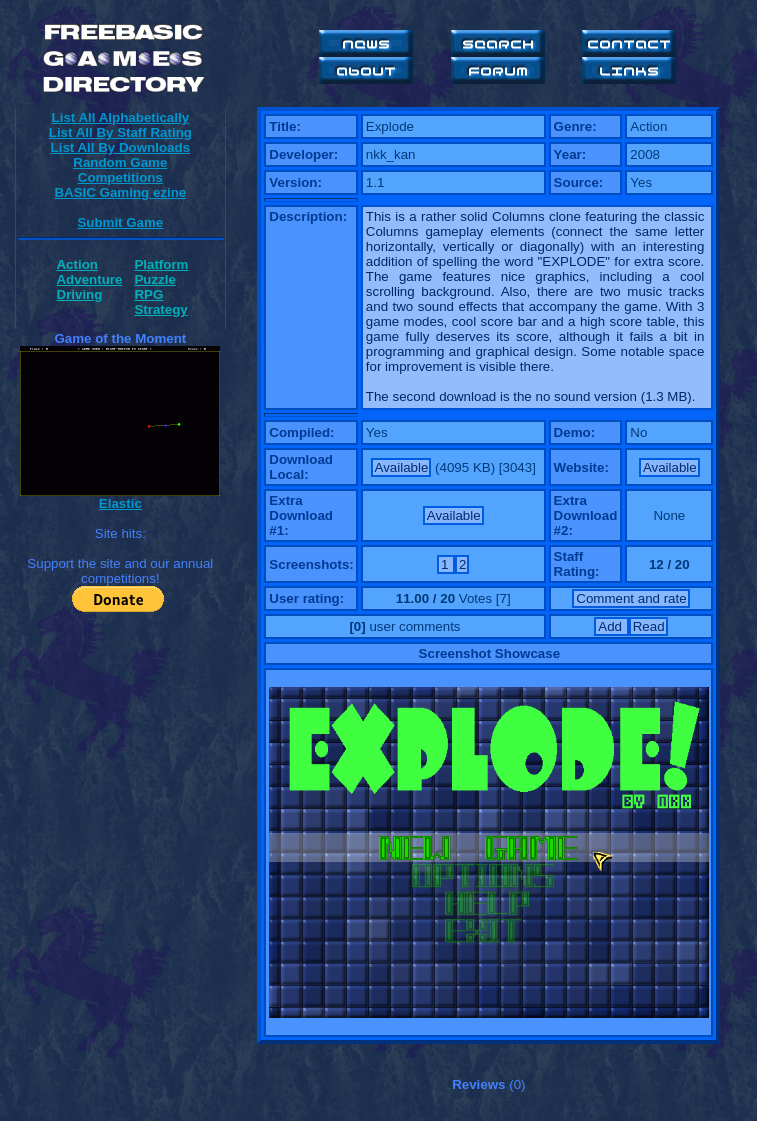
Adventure (89, 279)
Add (611, 626)
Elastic (120, 503)
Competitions (120, 177)
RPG (148, 294)
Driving (79, 294)
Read (649, 626)
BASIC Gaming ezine (120, 192)
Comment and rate (631, 598)
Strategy (160, 309)
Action (76, 264)
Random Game (120, 162)
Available (402, 467)
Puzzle (154, 279)
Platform (161, 264)
